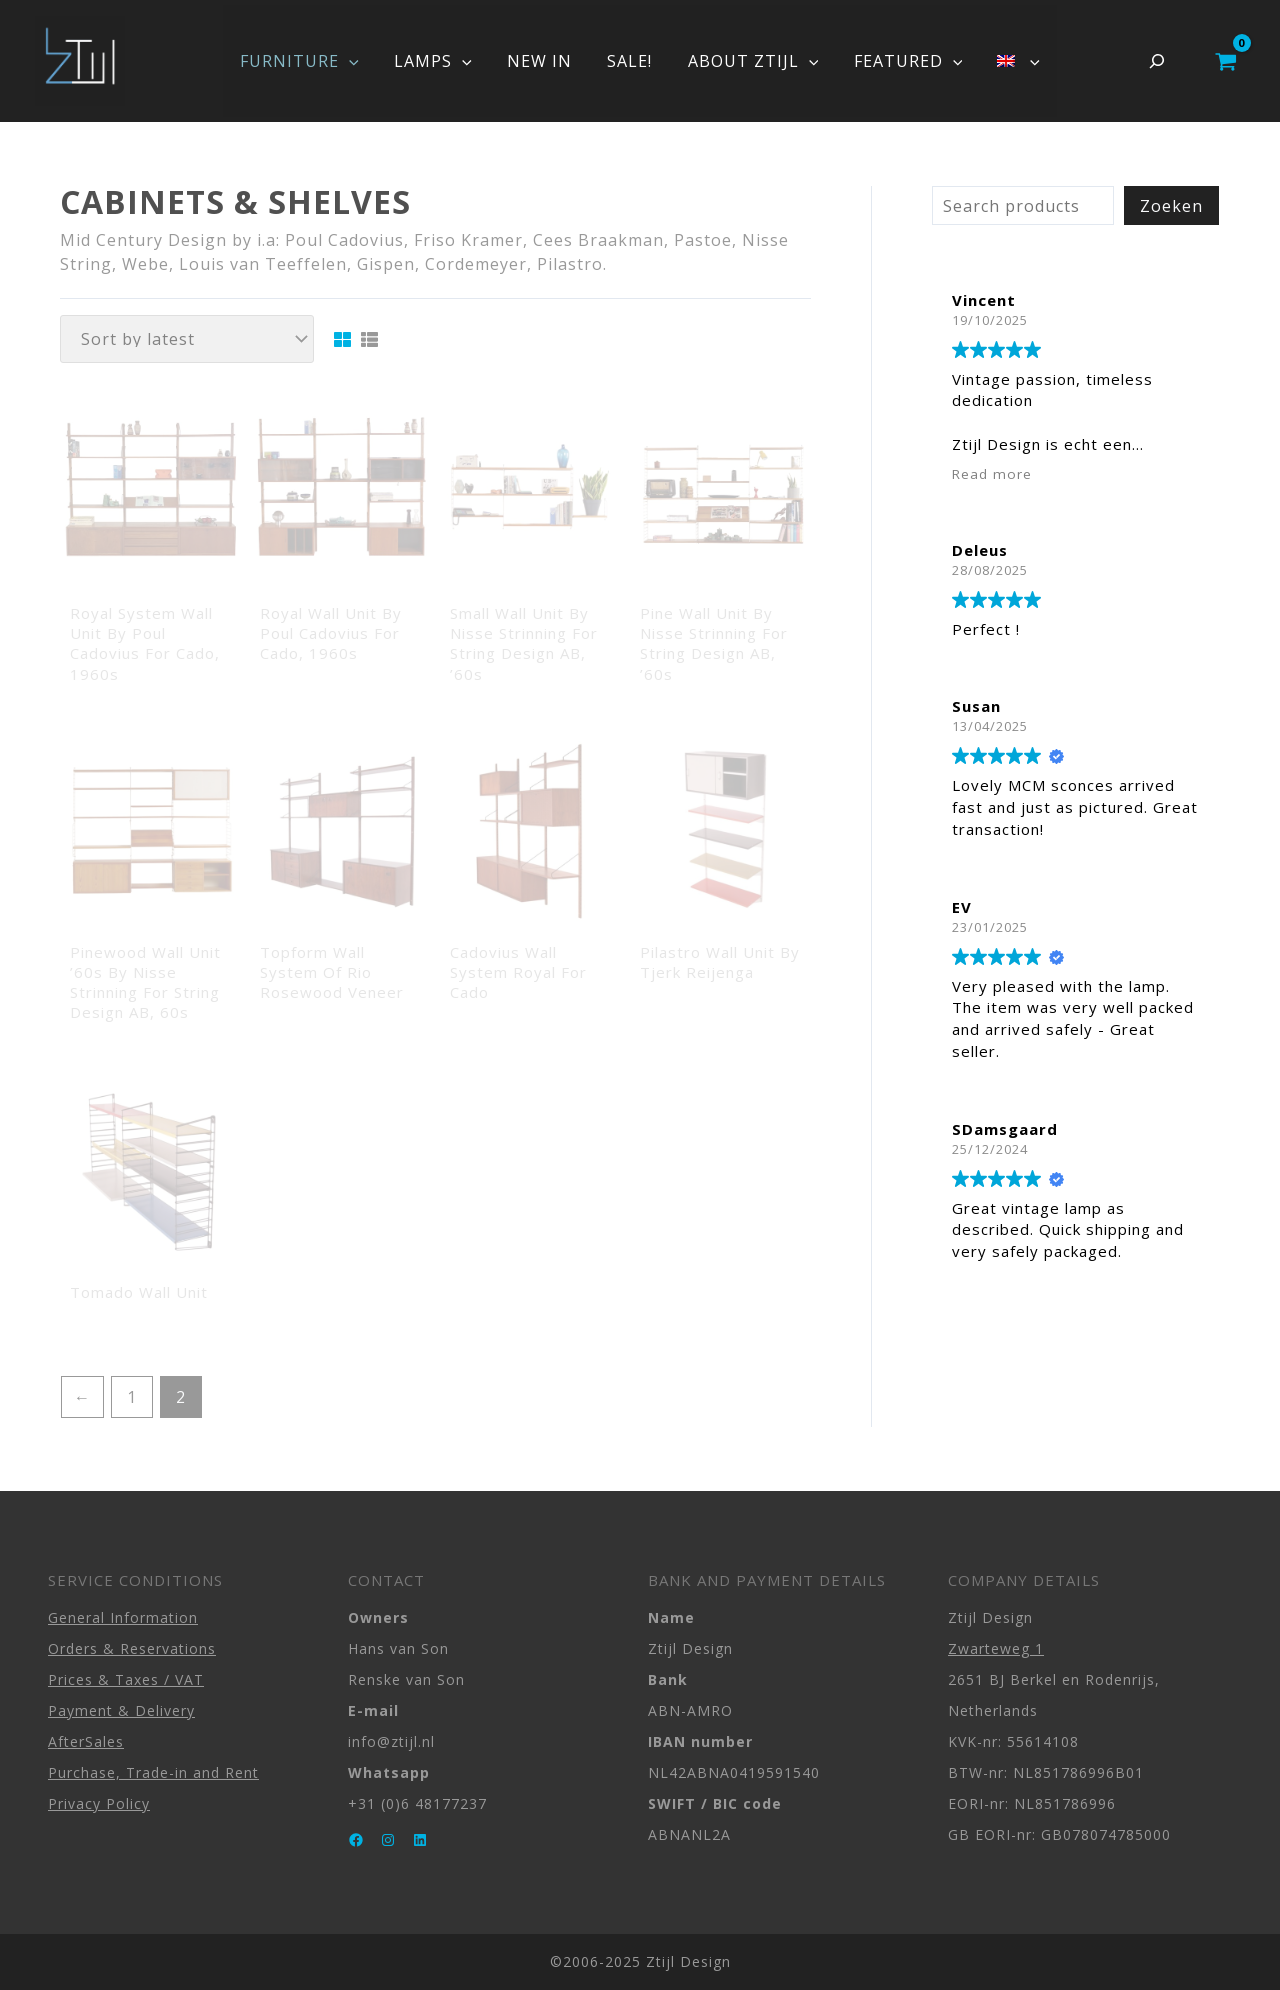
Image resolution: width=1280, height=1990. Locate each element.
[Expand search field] (1157, 61)
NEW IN (542, 61)
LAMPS (440, 61)
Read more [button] (992, 474)
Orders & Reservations (132, 1648)
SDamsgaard (1005, 1129)
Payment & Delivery (121, 1710)
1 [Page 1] (132, 1397)
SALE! (629, 61)
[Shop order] (187, 339)
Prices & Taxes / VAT (126, 1679)
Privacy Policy (99, 1803)
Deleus (980, 550)
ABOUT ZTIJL (749, 61)
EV (962, 907)
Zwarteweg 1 (996, 1648)
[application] (359, 61)
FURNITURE (309, 61)
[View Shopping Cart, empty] (1225, 61)
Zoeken (1171, 206)
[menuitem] (1008, 61)
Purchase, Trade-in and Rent (153, 1772)
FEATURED (901, 61)
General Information (123, 1617)
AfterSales (86, 1741)
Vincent (984, 300)
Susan (976, 706)
